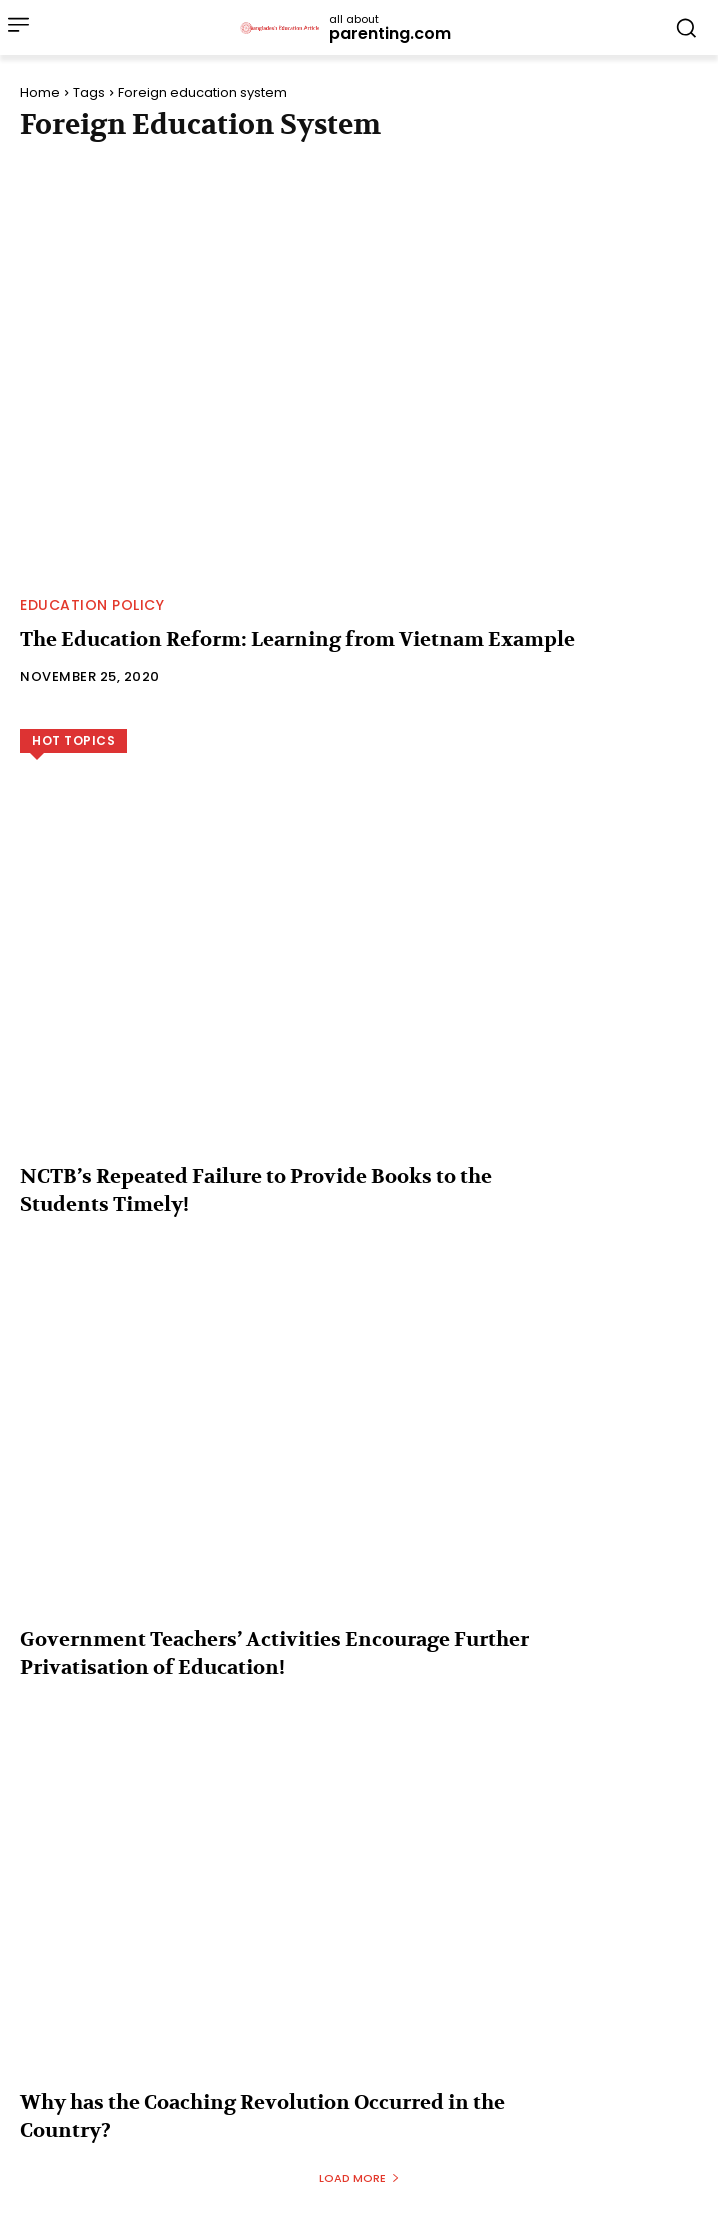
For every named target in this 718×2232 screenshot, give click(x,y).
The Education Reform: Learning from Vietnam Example (297, 639)
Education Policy (92, 605)
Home (40, 92)
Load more (359, 2178)
